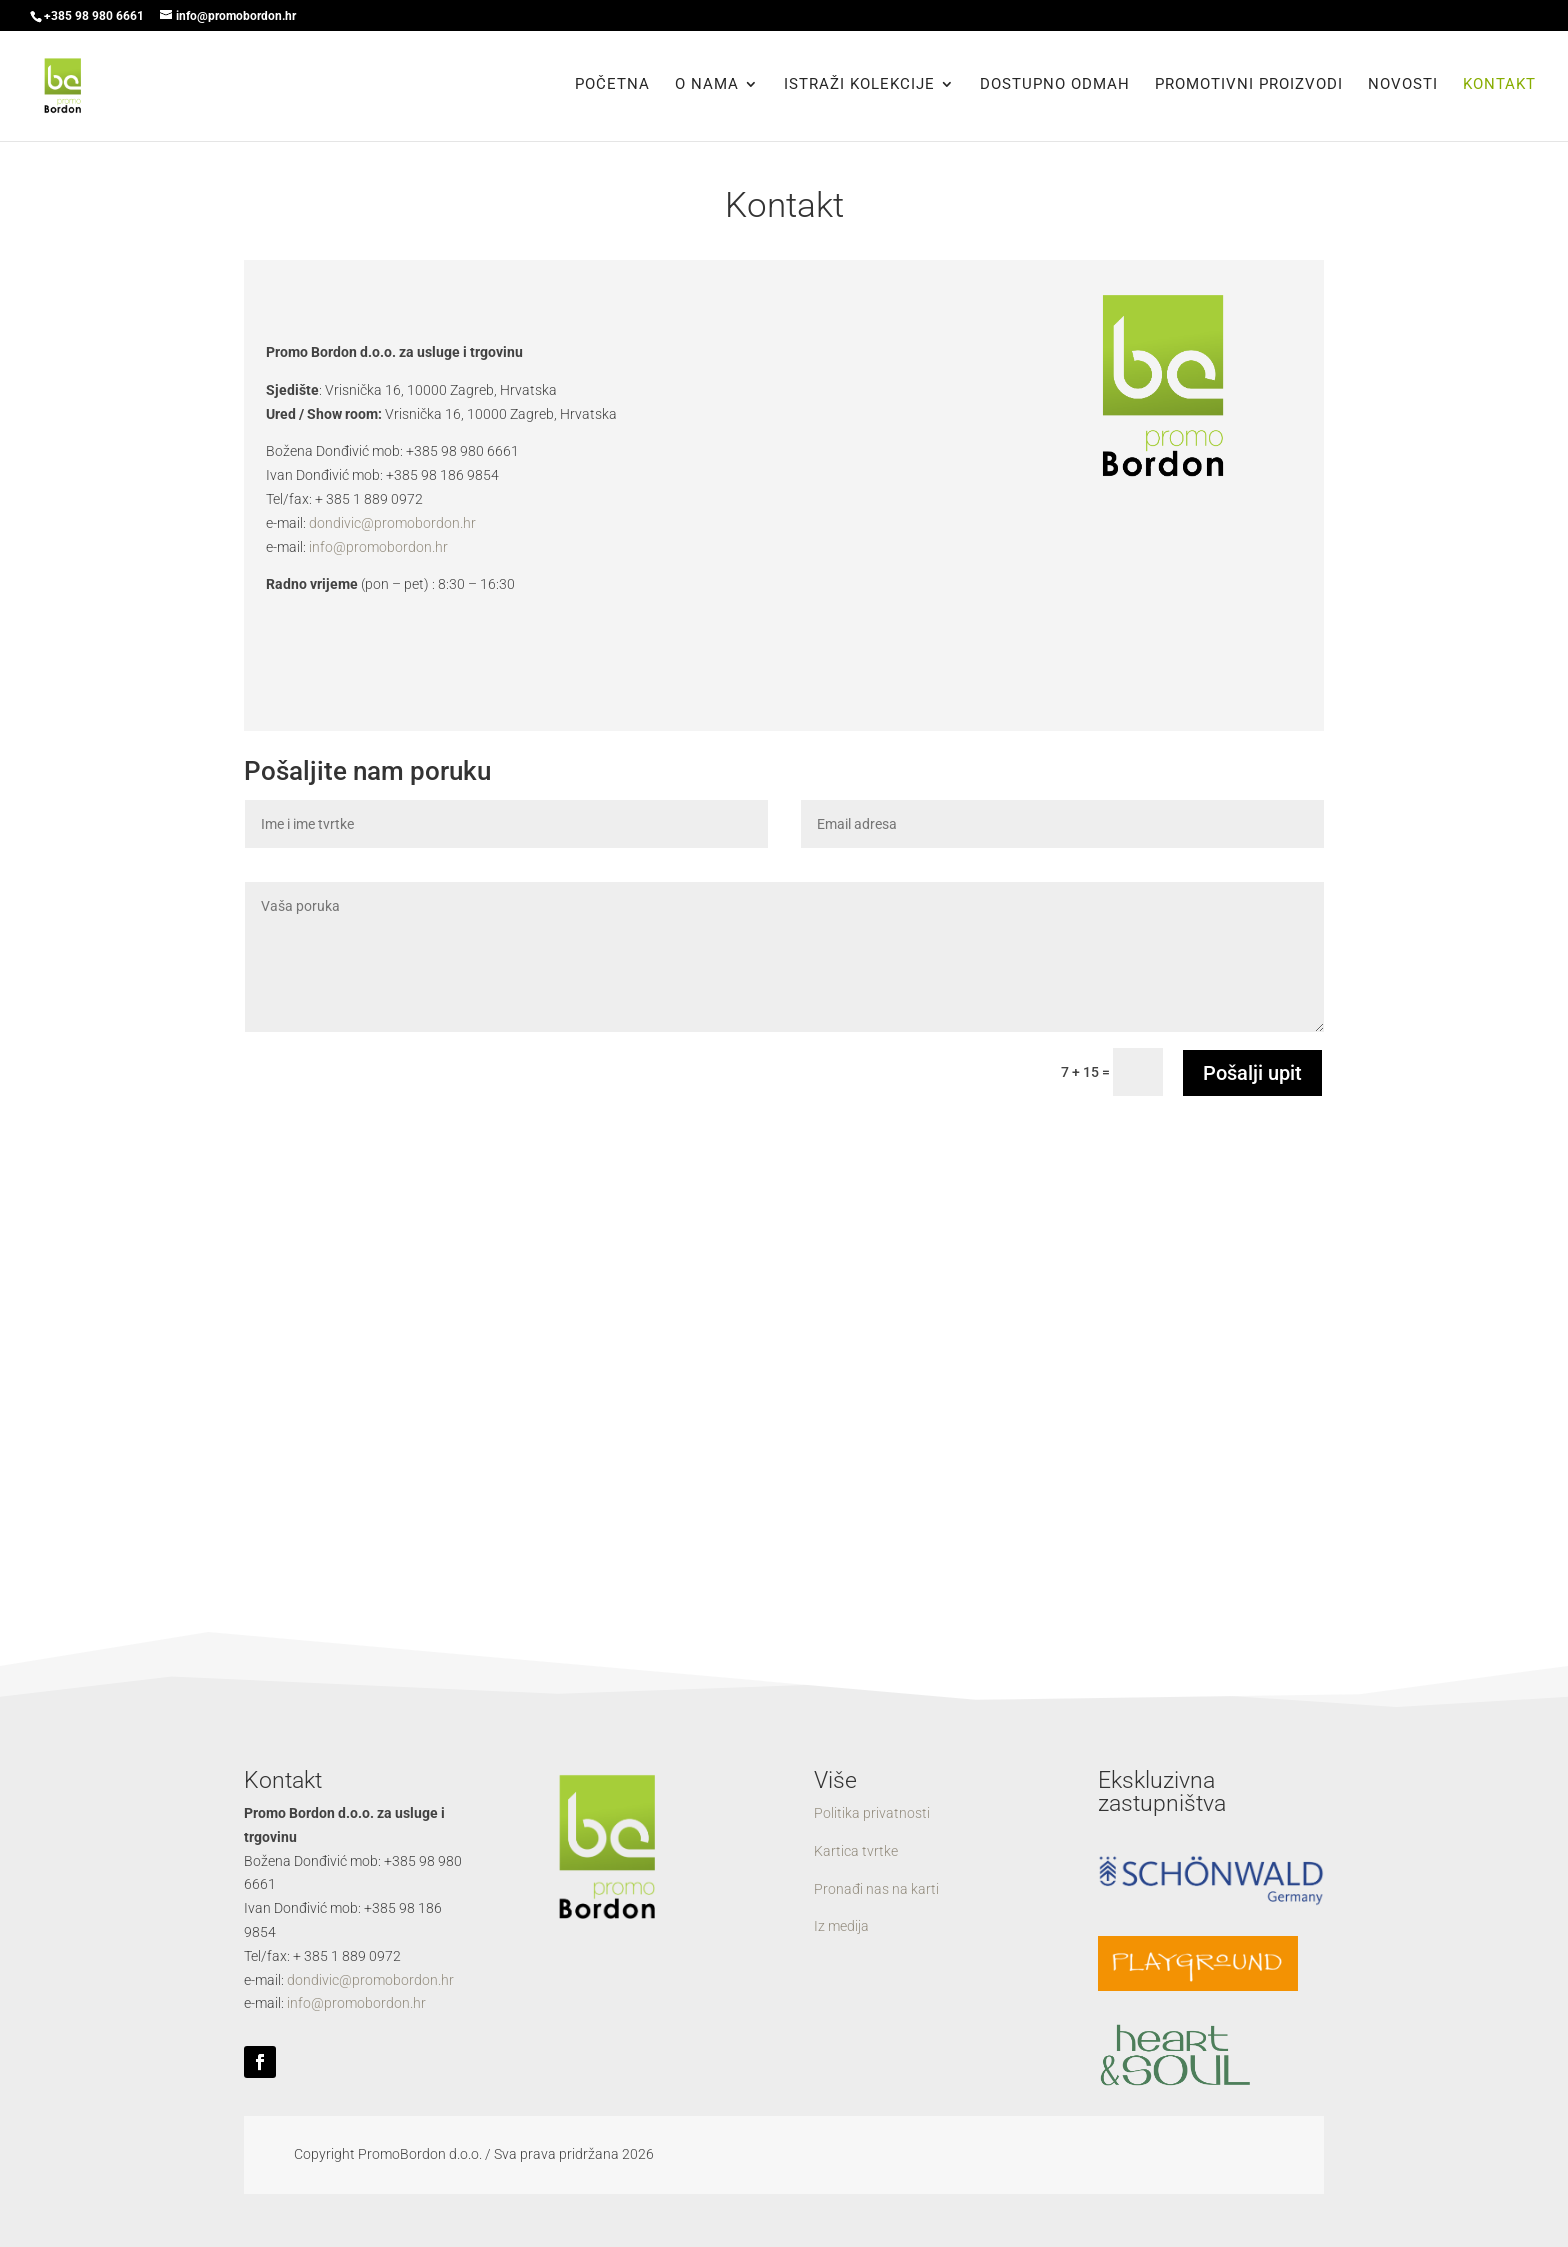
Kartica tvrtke (856, 1851)
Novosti (1403, 88)
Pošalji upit (1252, 1073)
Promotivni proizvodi (1249, 88)
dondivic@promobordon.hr (392, 523)
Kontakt (1499, 88)
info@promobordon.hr (378, 547)
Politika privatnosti (872, 1813)
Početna (612, 88)
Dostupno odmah (1055, 88)
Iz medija (841, 1926)
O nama (707, 88)
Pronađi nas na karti (876, 1889)
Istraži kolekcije (859, 88)
